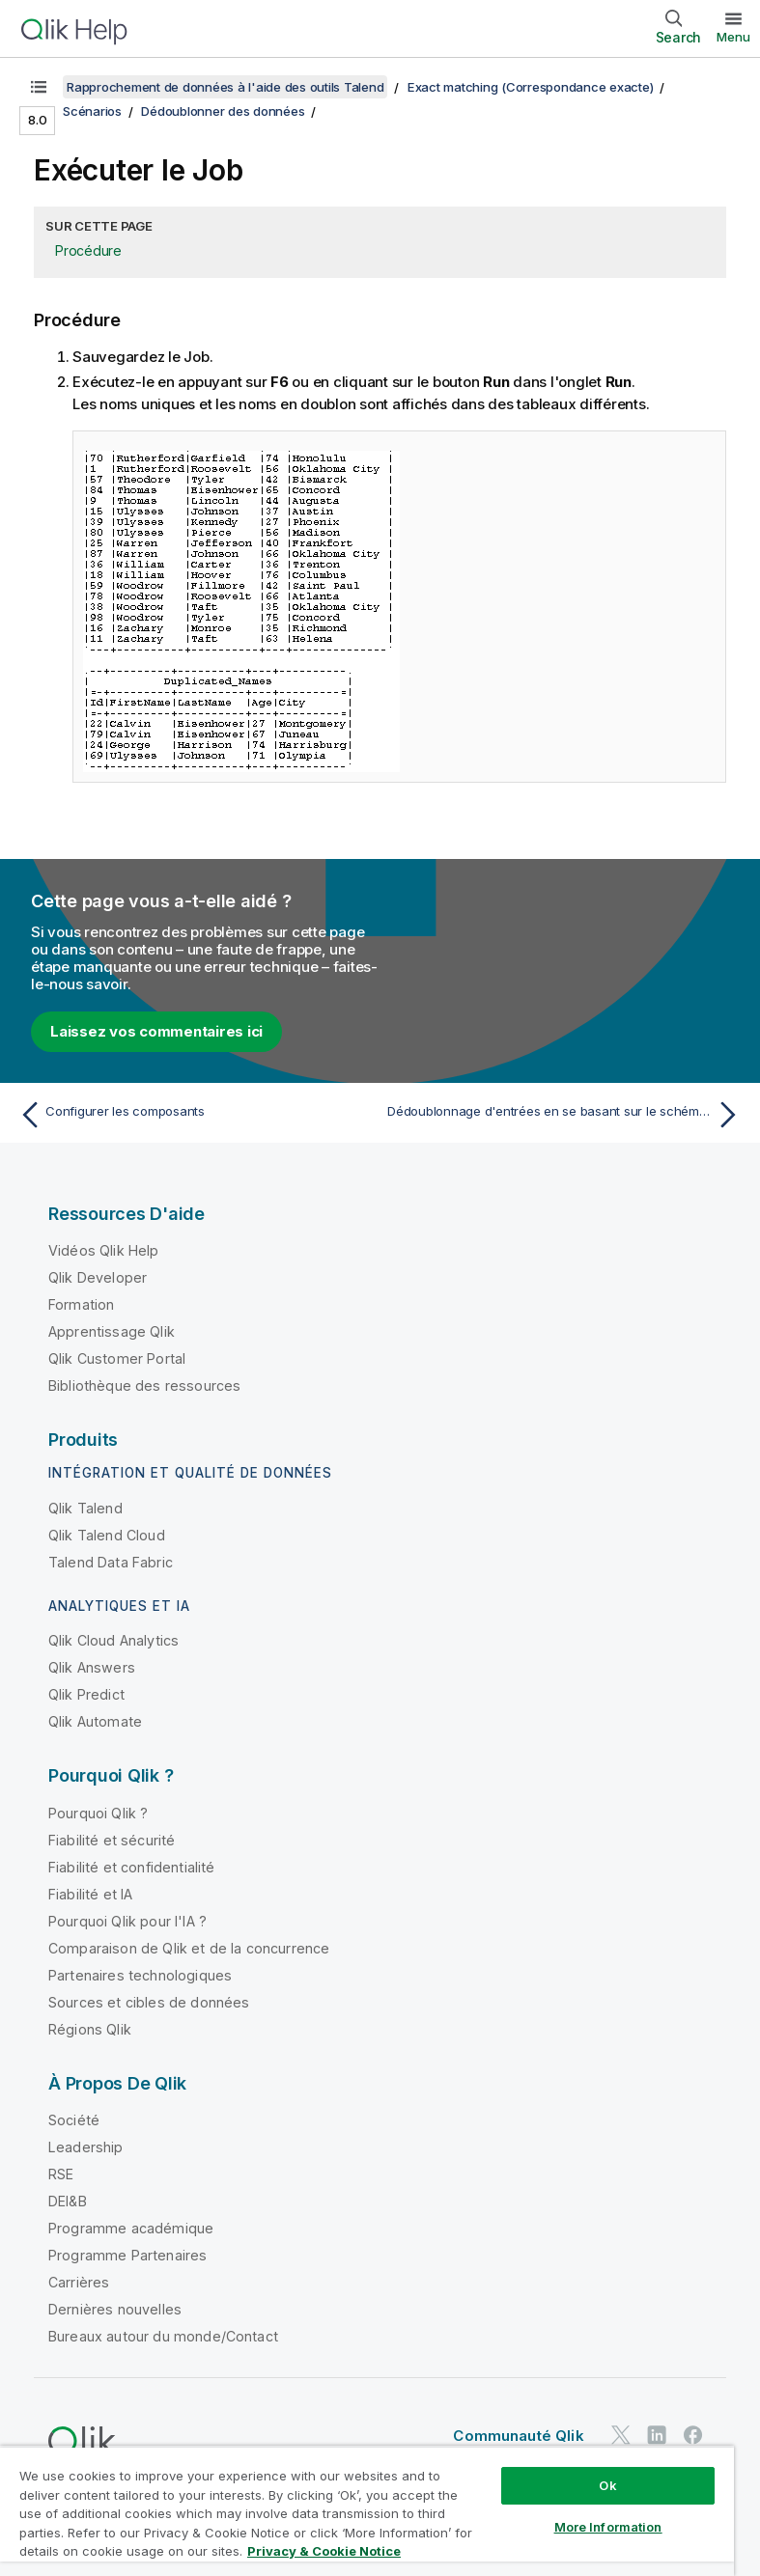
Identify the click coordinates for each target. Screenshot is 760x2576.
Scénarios (92, 111)
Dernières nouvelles (115, 2309)
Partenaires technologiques (140, 1975)
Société (73, 2120)
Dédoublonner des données (222, 111)
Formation (81, 1304)
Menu (733, 36)
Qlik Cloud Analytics (113, 1640)
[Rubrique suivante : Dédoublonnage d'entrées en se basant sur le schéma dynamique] (566, 1114)
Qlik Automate (95, 1721)
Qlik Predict (86, 1694)
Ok (607, 2485)
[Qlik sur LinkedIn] (656, 2435)
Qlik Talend (85, 1508)
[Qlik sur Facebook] (693, 2435)
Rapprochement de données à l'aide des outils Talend (225, 87)
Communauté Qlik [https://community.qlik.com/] (518, 2435)
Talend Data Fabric (110, 1562)
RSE (60, 2174)
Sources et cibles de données (148, 2002)
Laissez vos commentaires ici (156, 1031)
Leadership (86, 2147)
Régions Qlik (89, 2029)
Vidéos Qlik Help (103, 1250)
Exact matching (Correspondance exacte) (531, 87)
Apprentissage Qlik (111, 1331)
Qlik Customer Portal (116, 1358)
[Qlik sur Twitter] (620, 2435)
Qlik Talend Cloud (106, 1535)
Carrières (78, 2282)
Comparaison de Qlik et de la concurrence (188, 1948)
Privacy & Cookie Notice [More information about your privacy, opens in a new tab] (324, 2551)
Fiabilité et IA (90, 1894)
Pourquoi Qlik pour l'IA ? (127, 1921)
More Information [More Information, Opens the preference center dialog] (608, 2526)
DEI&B (67, 2201)
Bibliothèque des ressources (144, 1385)
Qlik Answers (91, 1667)
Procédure (88, 250)
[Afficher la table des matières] (38, 87)
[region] (367, 2511)
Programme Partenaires (127, 2255)
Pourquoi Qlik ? (98, 1813)
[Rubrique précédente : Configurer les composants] (193, 1114)
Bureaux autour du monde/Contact (163, 2336)
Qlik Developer (97, 1277)
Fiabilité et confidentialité (131, 1867)
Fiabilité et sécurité (111, 1840)
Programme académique (130, 2228)
